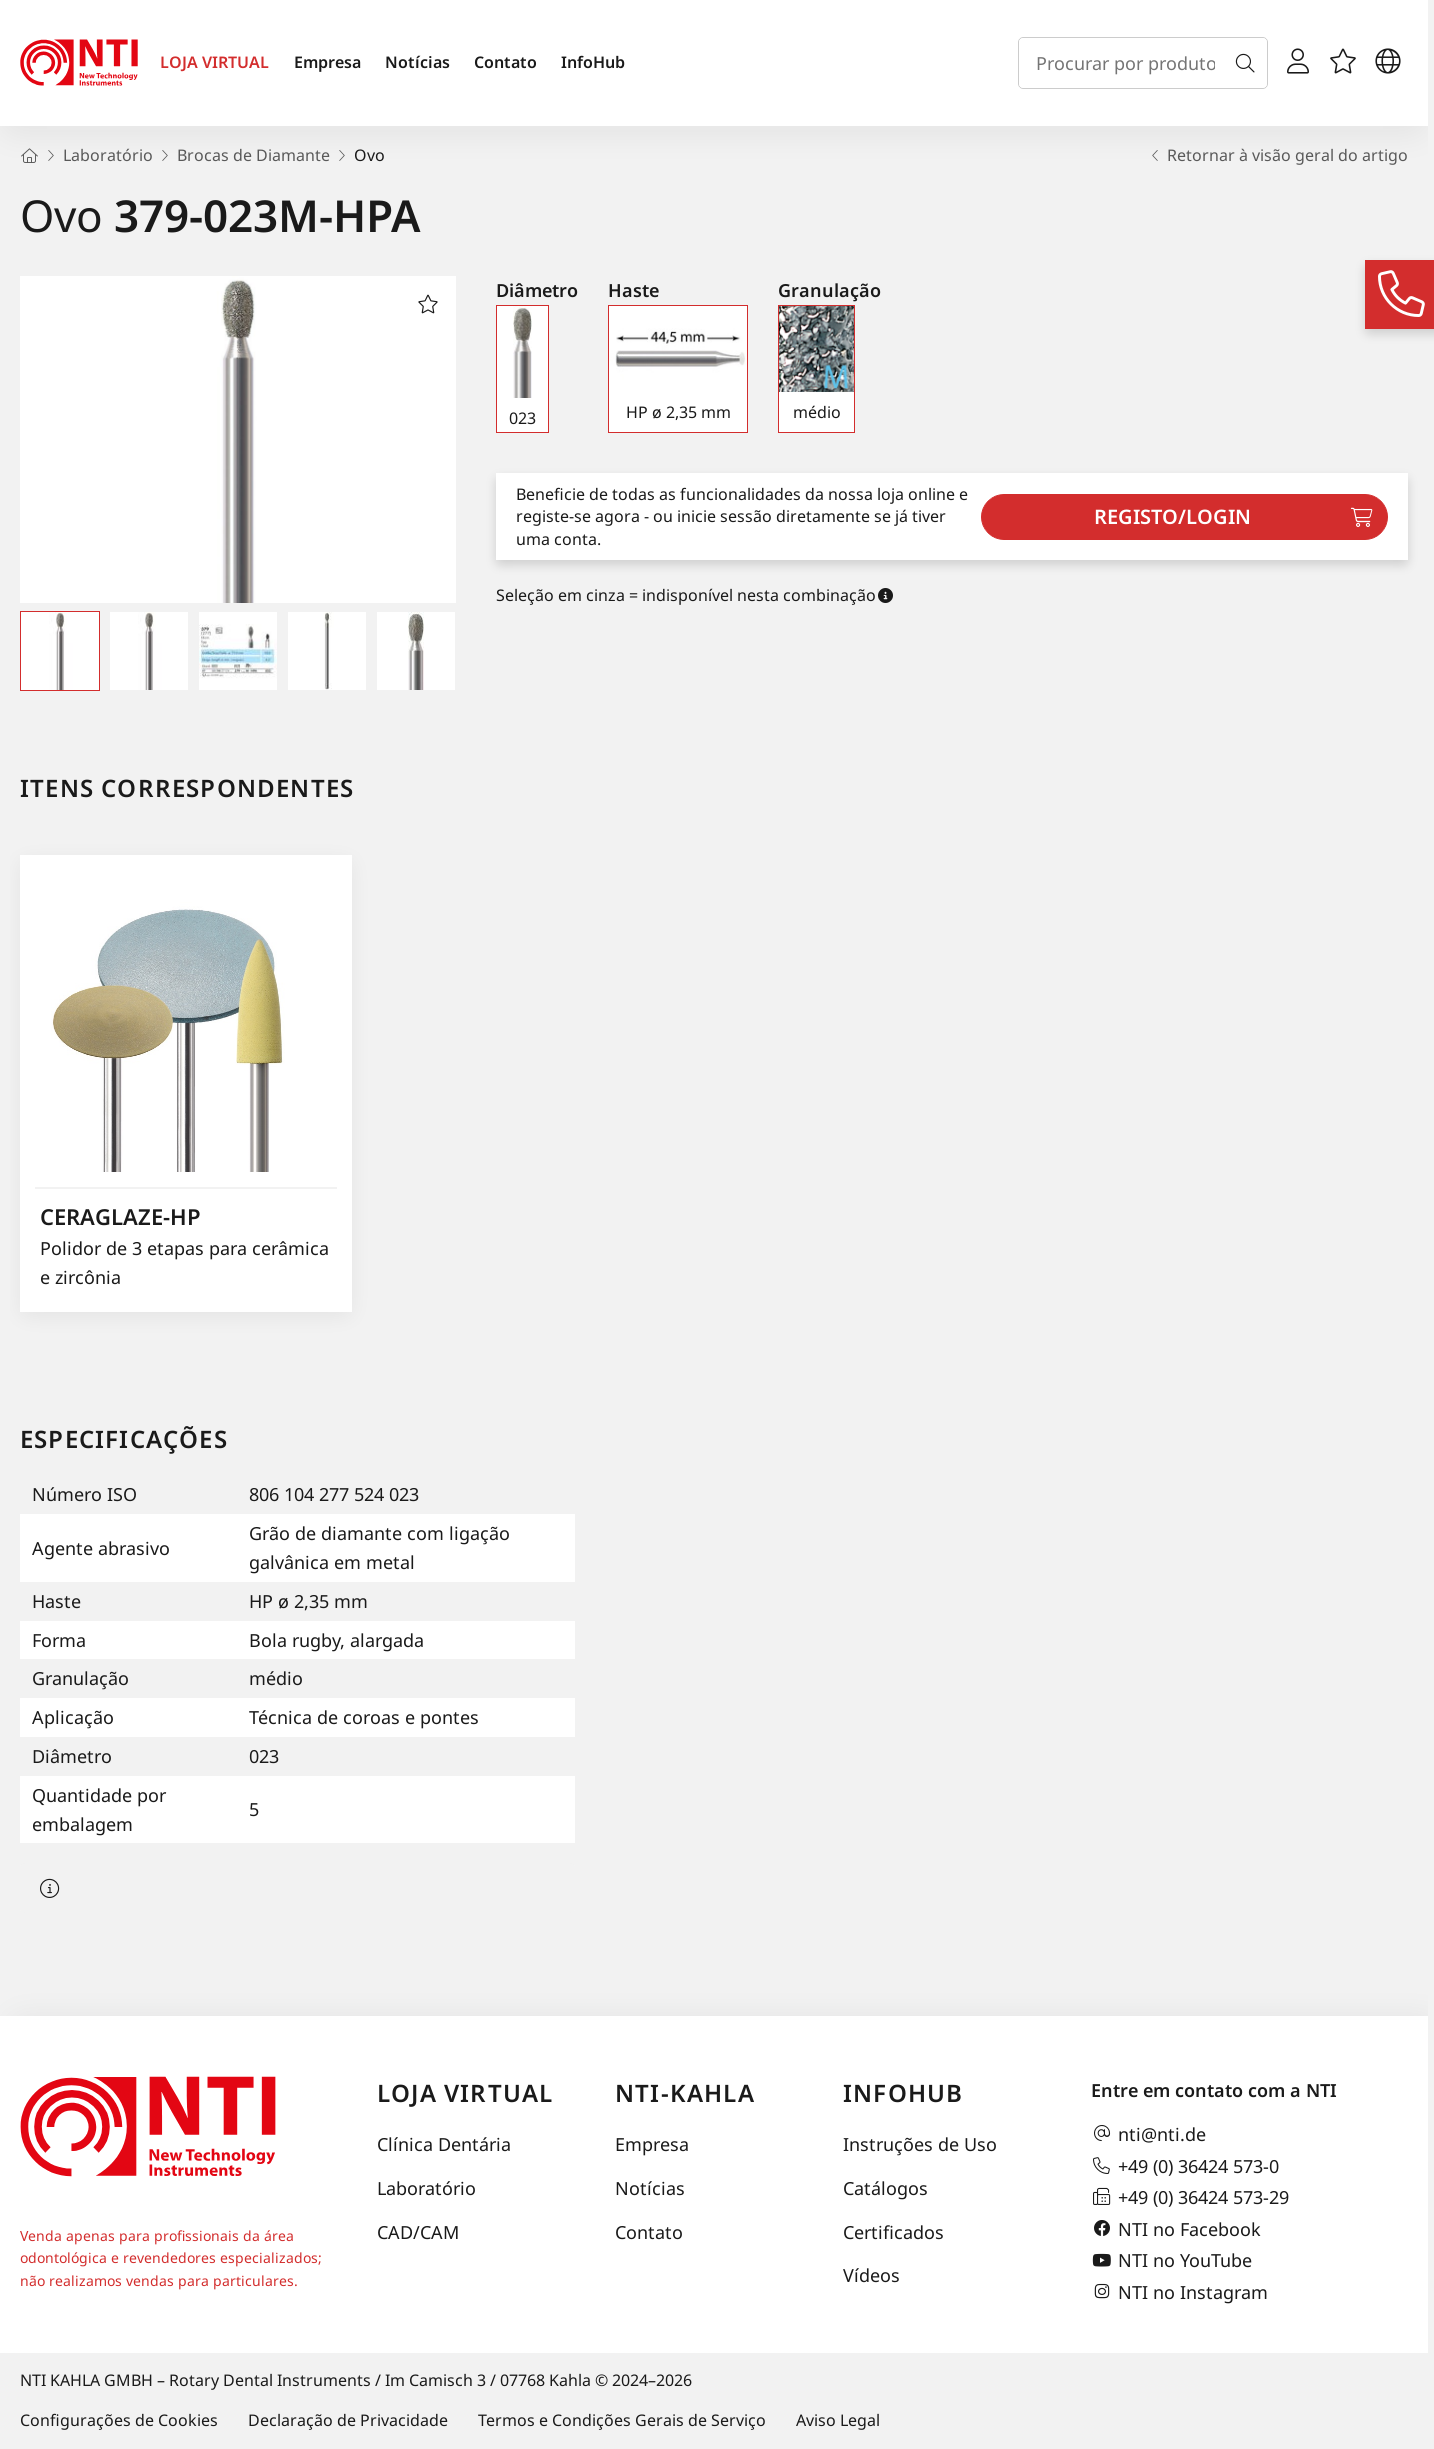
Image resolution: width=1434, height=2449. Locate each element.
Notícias (417, 62)
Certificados (893, 2232)
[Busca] (1249, 63)
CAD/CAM (418, 2232)
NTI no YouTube (1171, 2261)
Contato (505, 62)
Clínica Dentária (444, 2144)
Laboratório (426, 2188)
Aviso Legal (838, 2420)
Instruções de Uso (920, 2144)
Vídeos (871, 2275)
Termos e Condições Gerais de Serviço (622, 2420)
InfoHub (593, 62)
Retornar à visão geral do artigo (1277, 155)
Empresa (327, 62)
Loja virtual (465, 2092)
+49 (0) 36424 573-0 (1185, 2166)
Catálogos (885, 2188)
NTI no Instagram (1179, 2292)
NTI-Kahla (685, 2092)
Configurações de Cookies (119, 2420)
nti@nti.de (1148, 2134)
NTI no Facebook (1176, 2229)
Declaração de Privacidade (348, 2420)
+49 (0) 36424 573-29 (1190, 2197)
